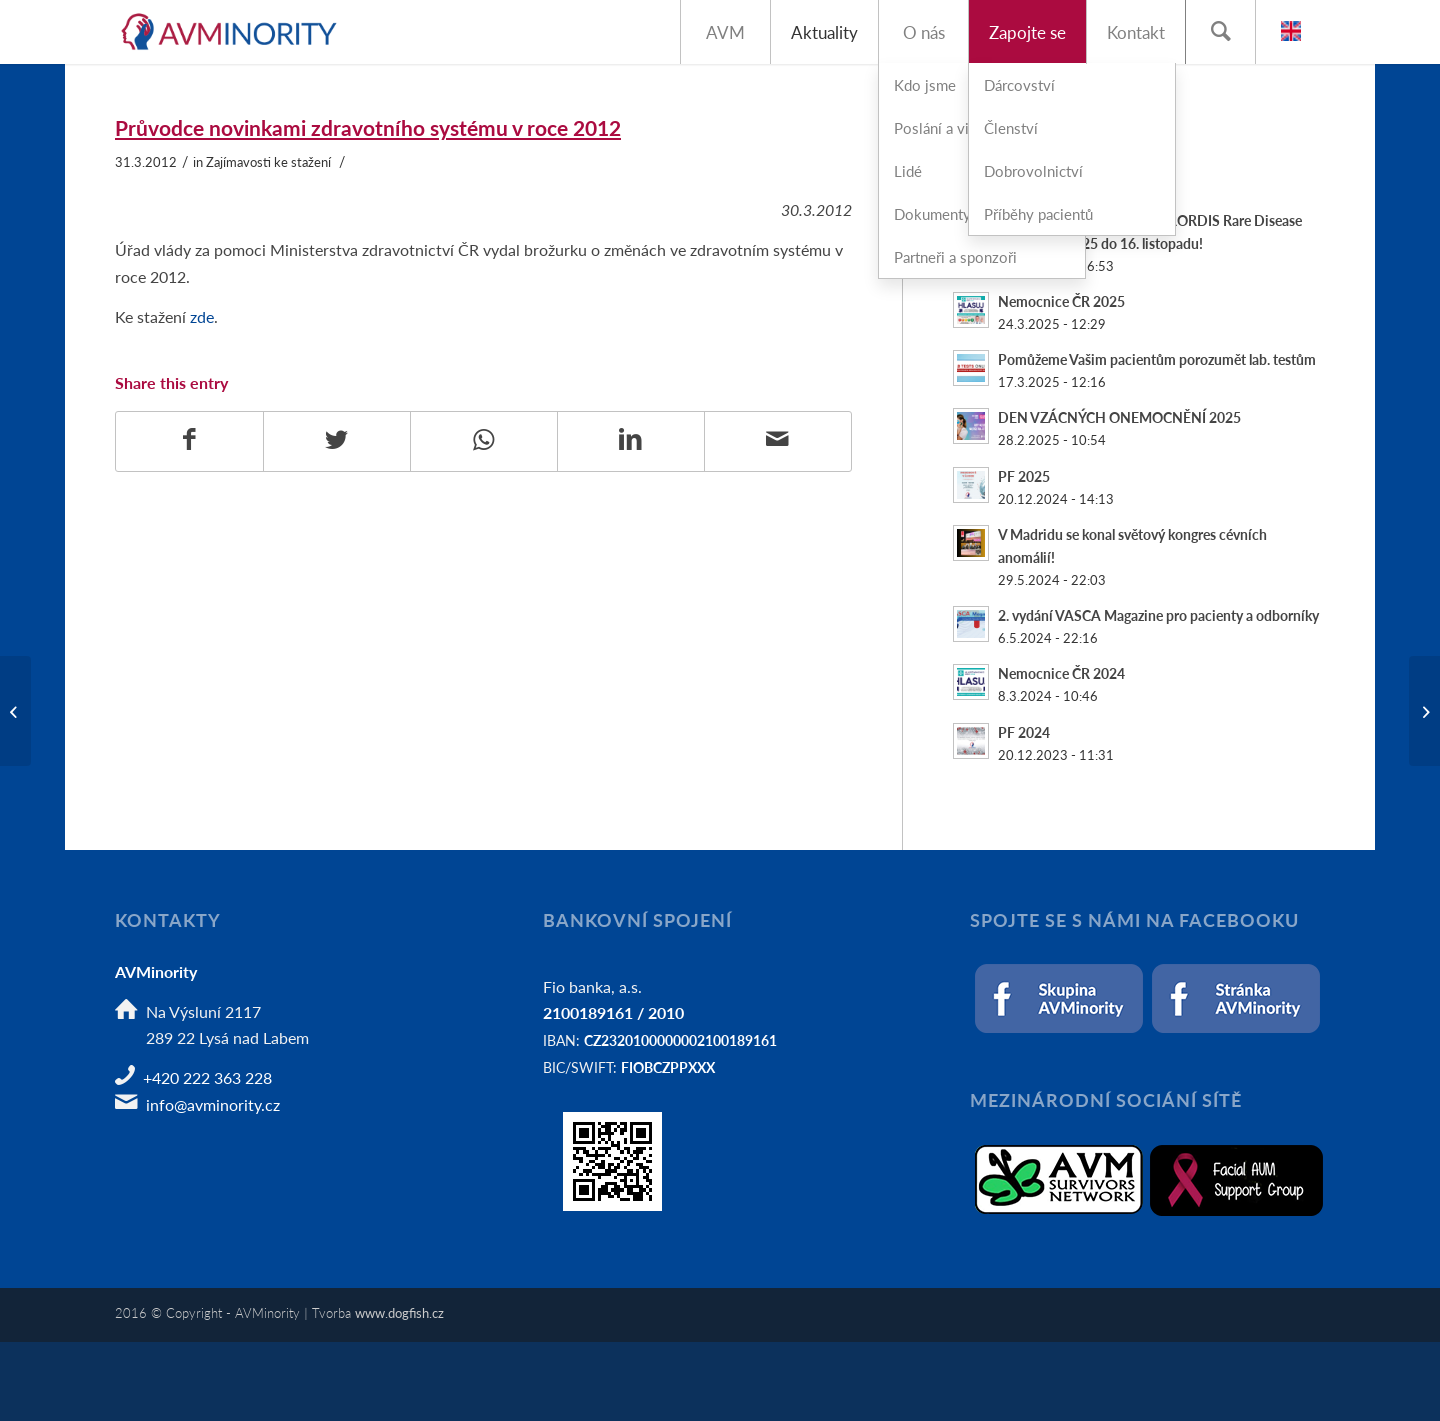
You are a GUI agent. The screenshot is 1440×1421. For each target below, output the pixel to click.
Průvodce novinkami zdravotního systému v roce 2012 (368, 127)
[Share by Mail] (778, 441)
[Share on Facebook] (189, 441)
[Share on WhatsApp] (484, 441)
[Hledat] (1220, 32)
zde (202, 316)
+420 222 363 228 (207, 1077)
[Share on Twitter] (337, 441)
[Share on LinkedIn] (631, 441)
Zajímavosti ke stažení (268, 162)
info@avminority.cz (213, 1104)
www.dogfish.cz (399, 1312)
